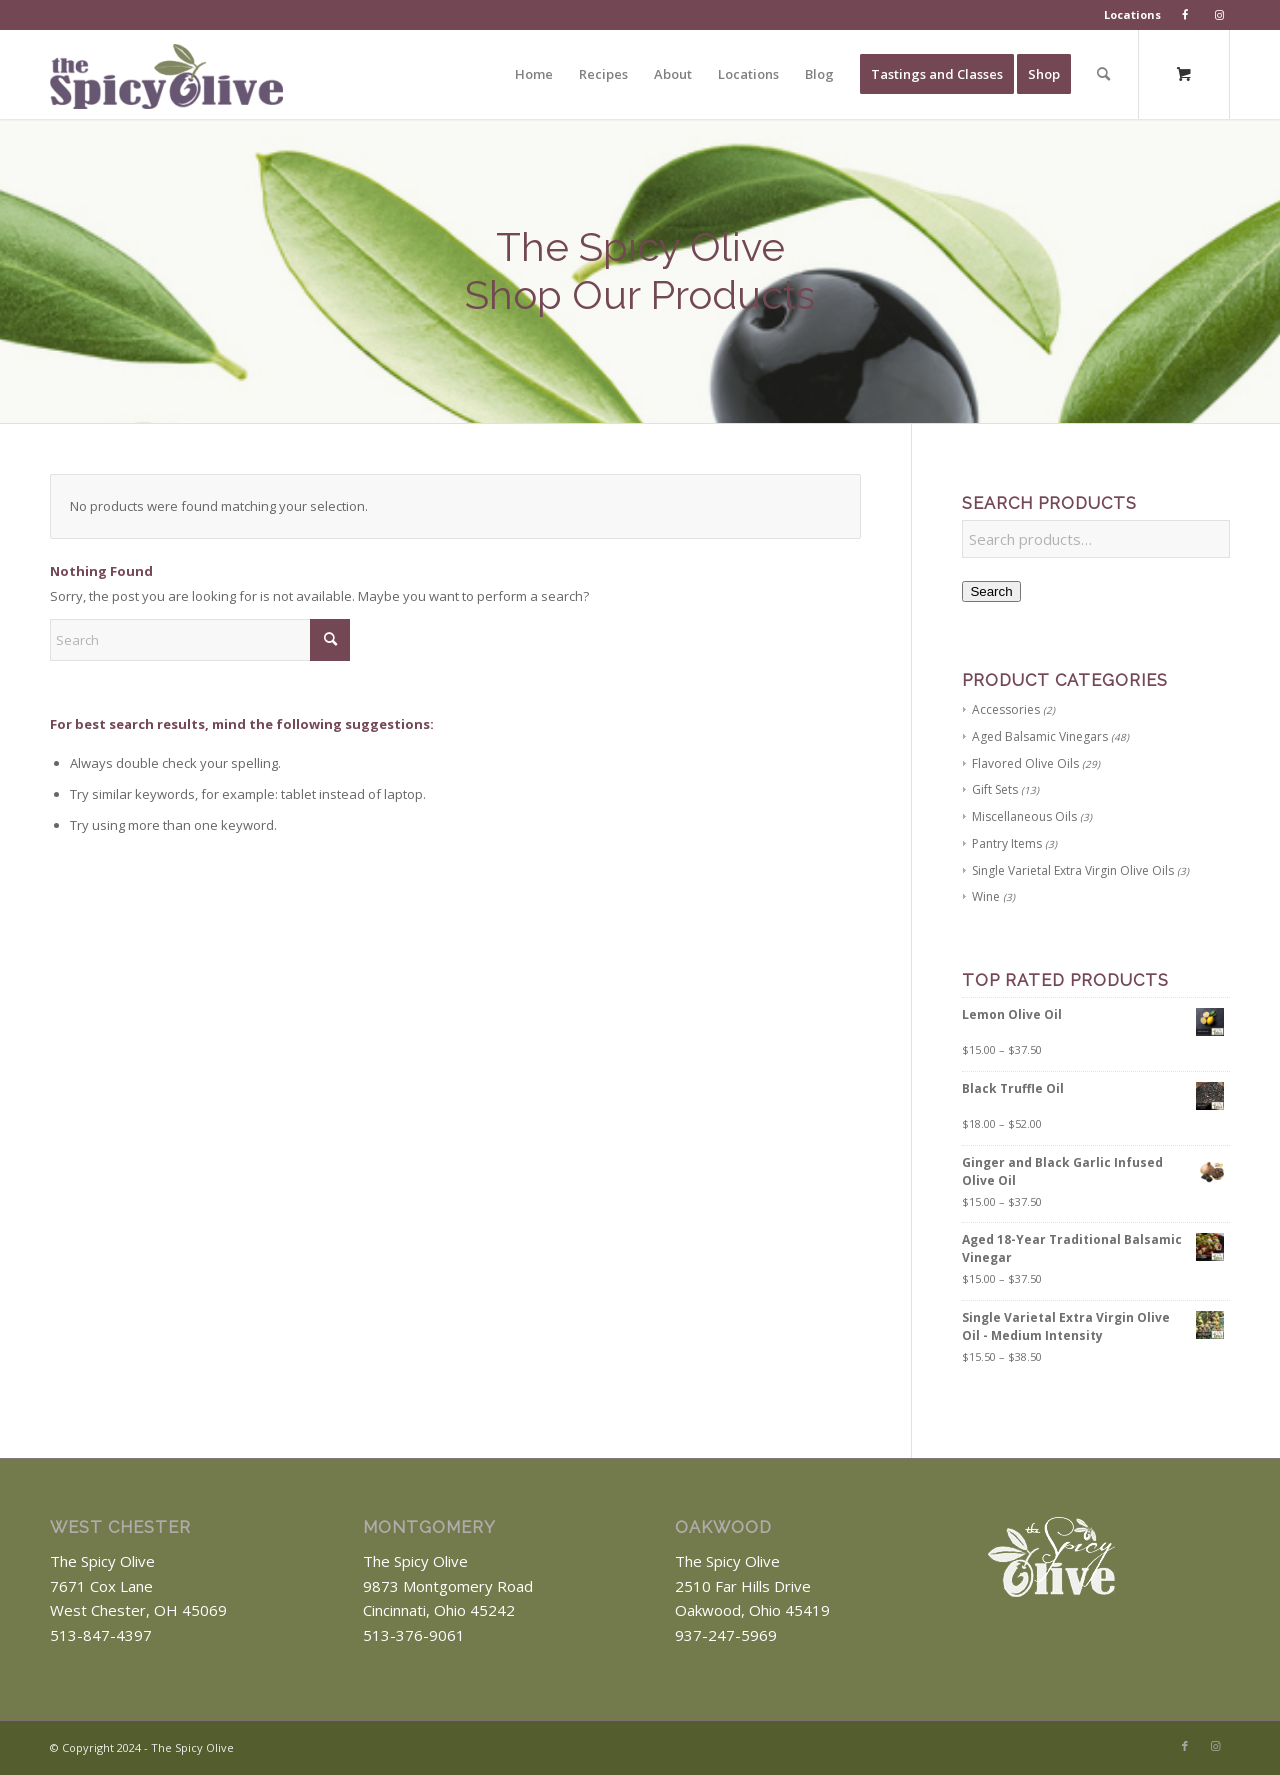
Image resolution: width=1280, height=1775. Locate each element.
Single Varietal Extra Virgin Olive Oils (1073, 870)
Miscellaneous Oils (1024, 816)
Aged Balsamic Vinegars (1040, 736)
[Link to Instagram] (1215, 1746)
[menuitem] (1133, 15)
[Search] (1103, 74)
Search (991, 591)
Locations (1132, 14)
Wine (986, 896)
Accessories (1006, 709)
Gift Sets (995, 789)
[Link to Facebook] (1185, 1746)
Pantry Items (1007, 843)
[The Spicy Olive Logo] (166, 81)
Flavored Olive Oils (1025, 763)
